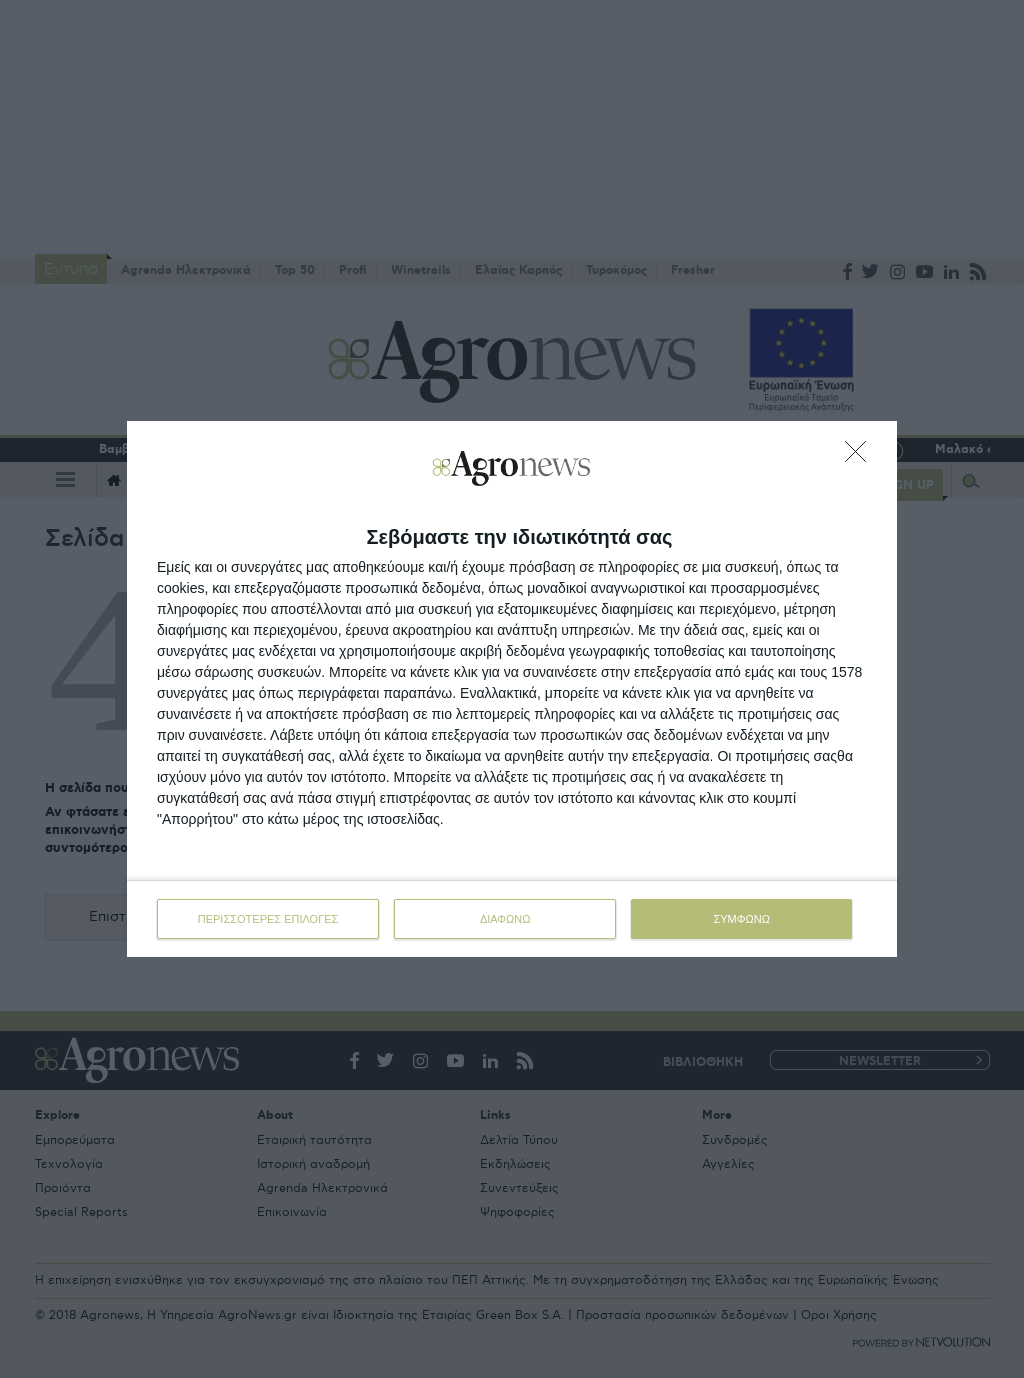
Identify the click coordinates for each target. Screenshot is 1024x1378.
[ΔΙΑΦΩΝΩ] (861, 457)
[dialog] (512, 689)
